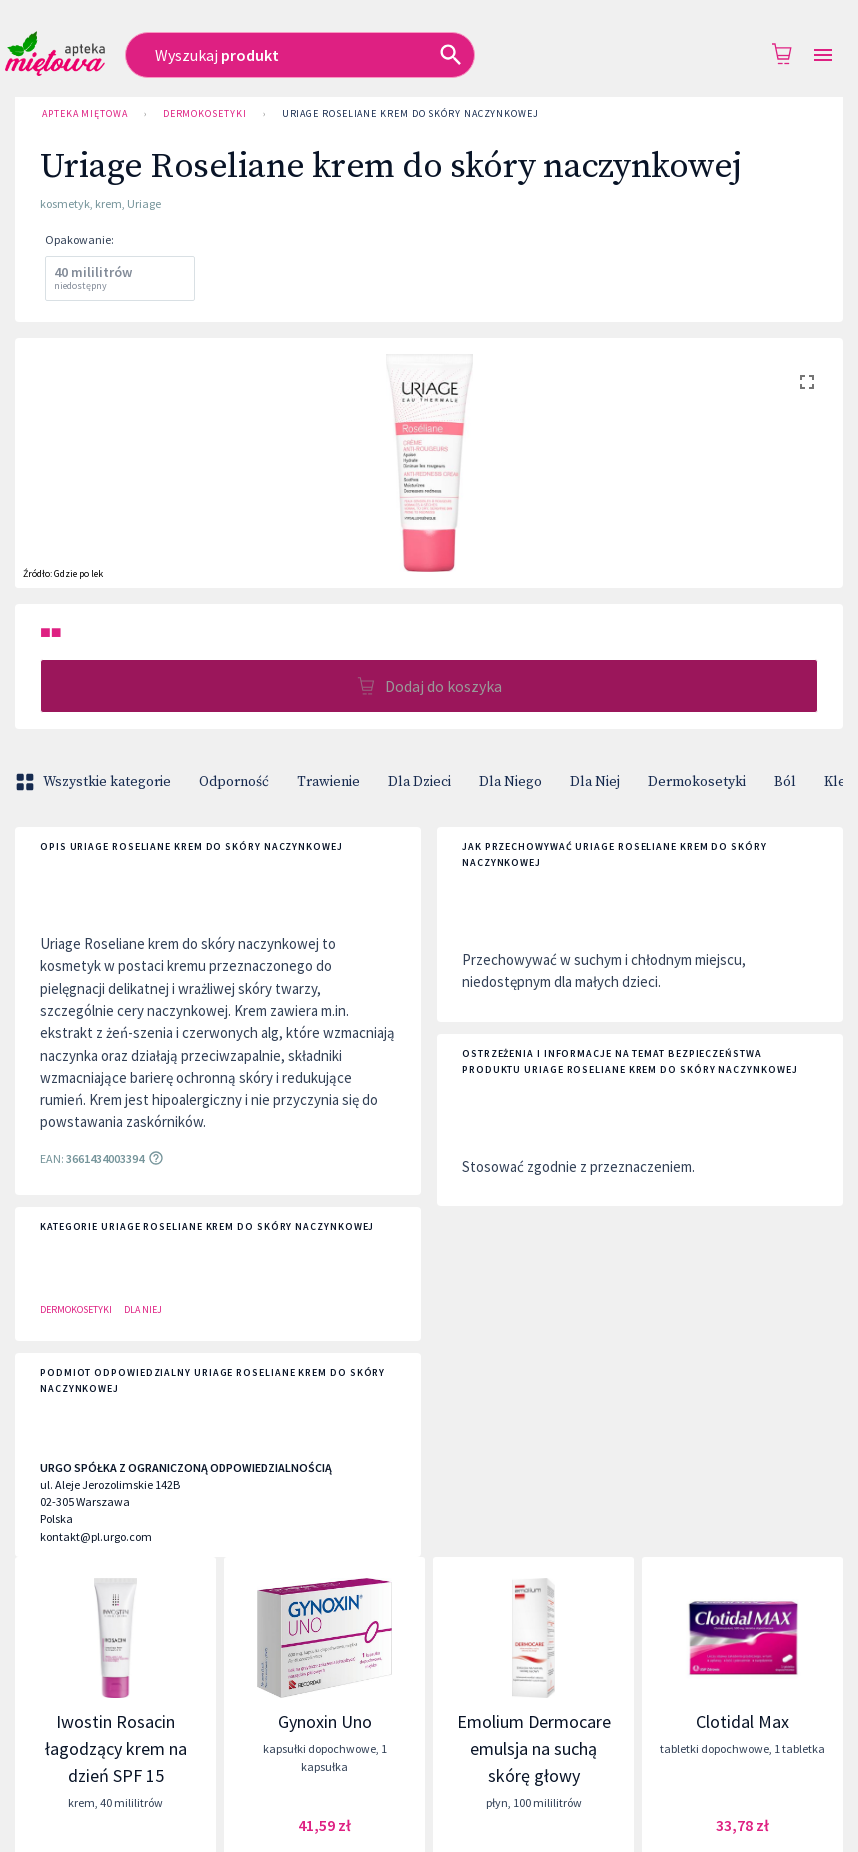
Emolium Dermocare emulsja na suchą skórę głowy (534, 1748)
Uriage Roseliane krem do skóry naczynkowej (410, 114)
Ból (785, 782)
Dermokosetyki (205, 114)
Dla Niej (595, 782)
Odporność (234, 782)
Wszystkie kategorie (95, 782)
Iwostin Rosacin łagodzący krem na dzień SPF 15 (116, 1748)
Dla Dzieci (419, 782)
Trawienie (328, 782)
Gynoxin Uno (325, 1721)
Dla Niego (510, 782)
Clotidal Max (742, 1721)
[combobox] (348, 55)
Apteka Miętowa (85, 114)
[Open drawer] (823, 55)
